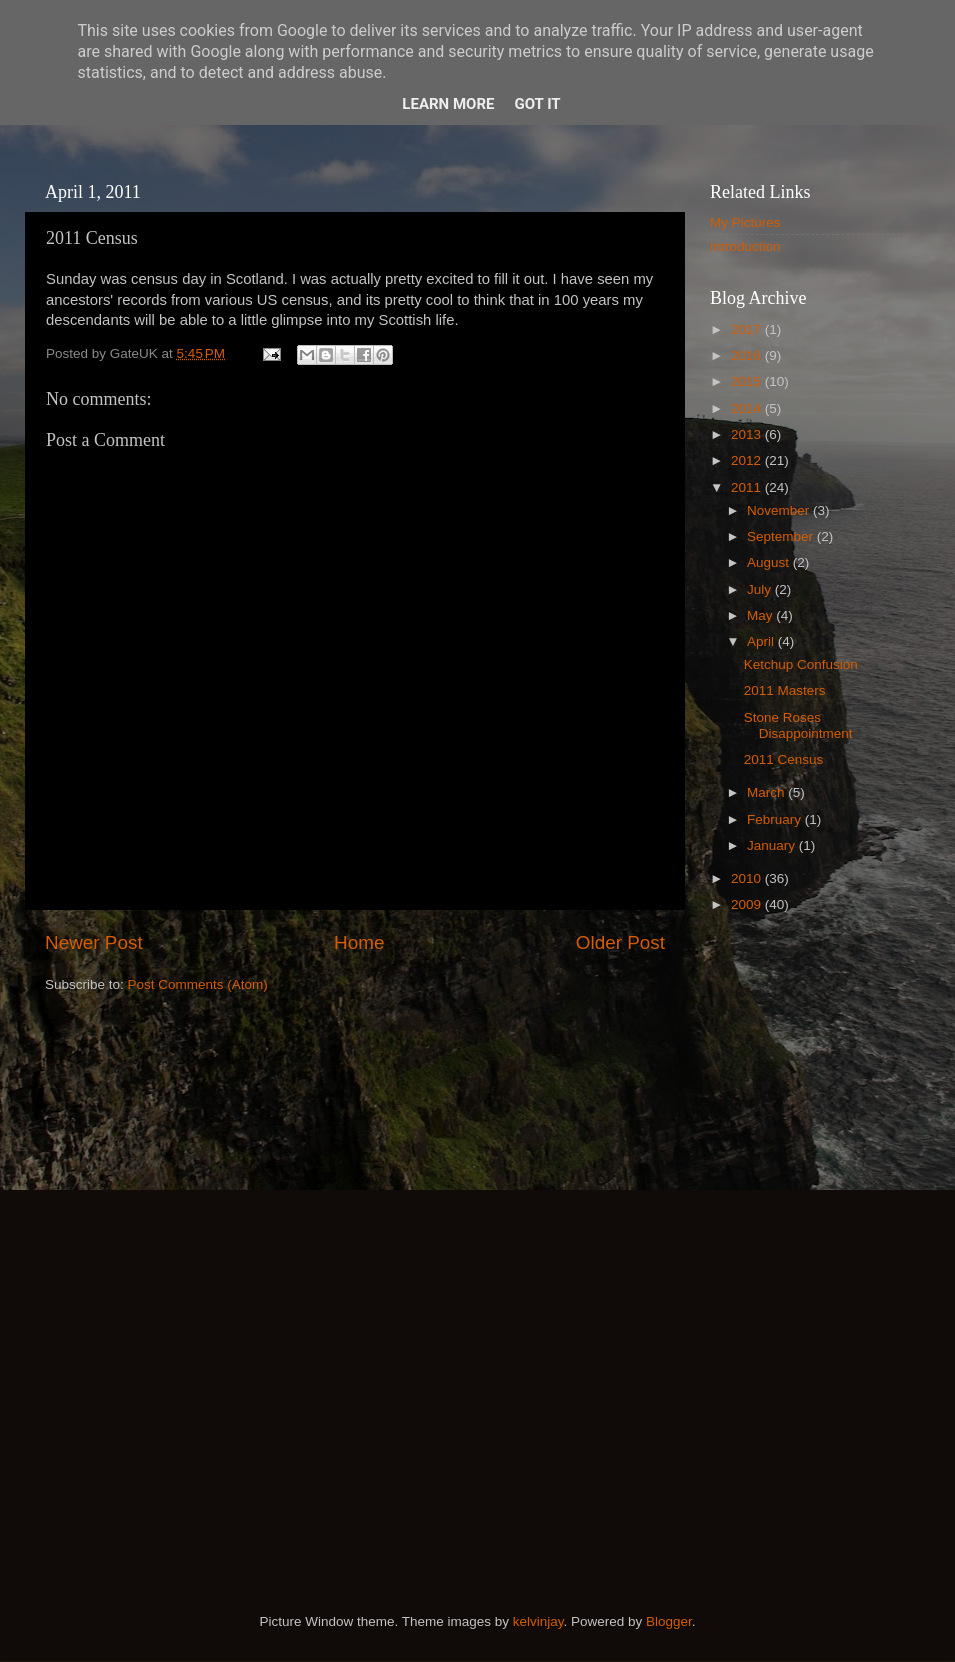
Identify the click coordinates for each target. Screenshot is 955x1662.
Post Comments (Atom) (198, 984)
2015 (748, 381)
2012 (748, 460)
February (776, 819)
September (782, 536)
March (767, 792)
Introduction (745, 246)
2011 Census (784, 759)
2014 (748, 408)
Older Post (620, 942)
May (761, 615)
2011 (748, 487)
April (762, 641)
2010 (748, 878)
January (773, 845)
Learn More (448, 104)
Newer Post (94, 942)
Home (359, 942)
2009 (748, 904)
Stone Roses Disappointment (798, 725)
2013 (748, 434)
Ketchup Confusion (801, 664)
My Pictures (745, 222)
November (780, 510)
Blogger (669, 1621)
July (761, 589)
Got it (537, 104)
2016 (748, 355)
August (770, 562)
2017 (748, 329)
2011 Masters (785, 690)
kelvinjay (538, 1621)
